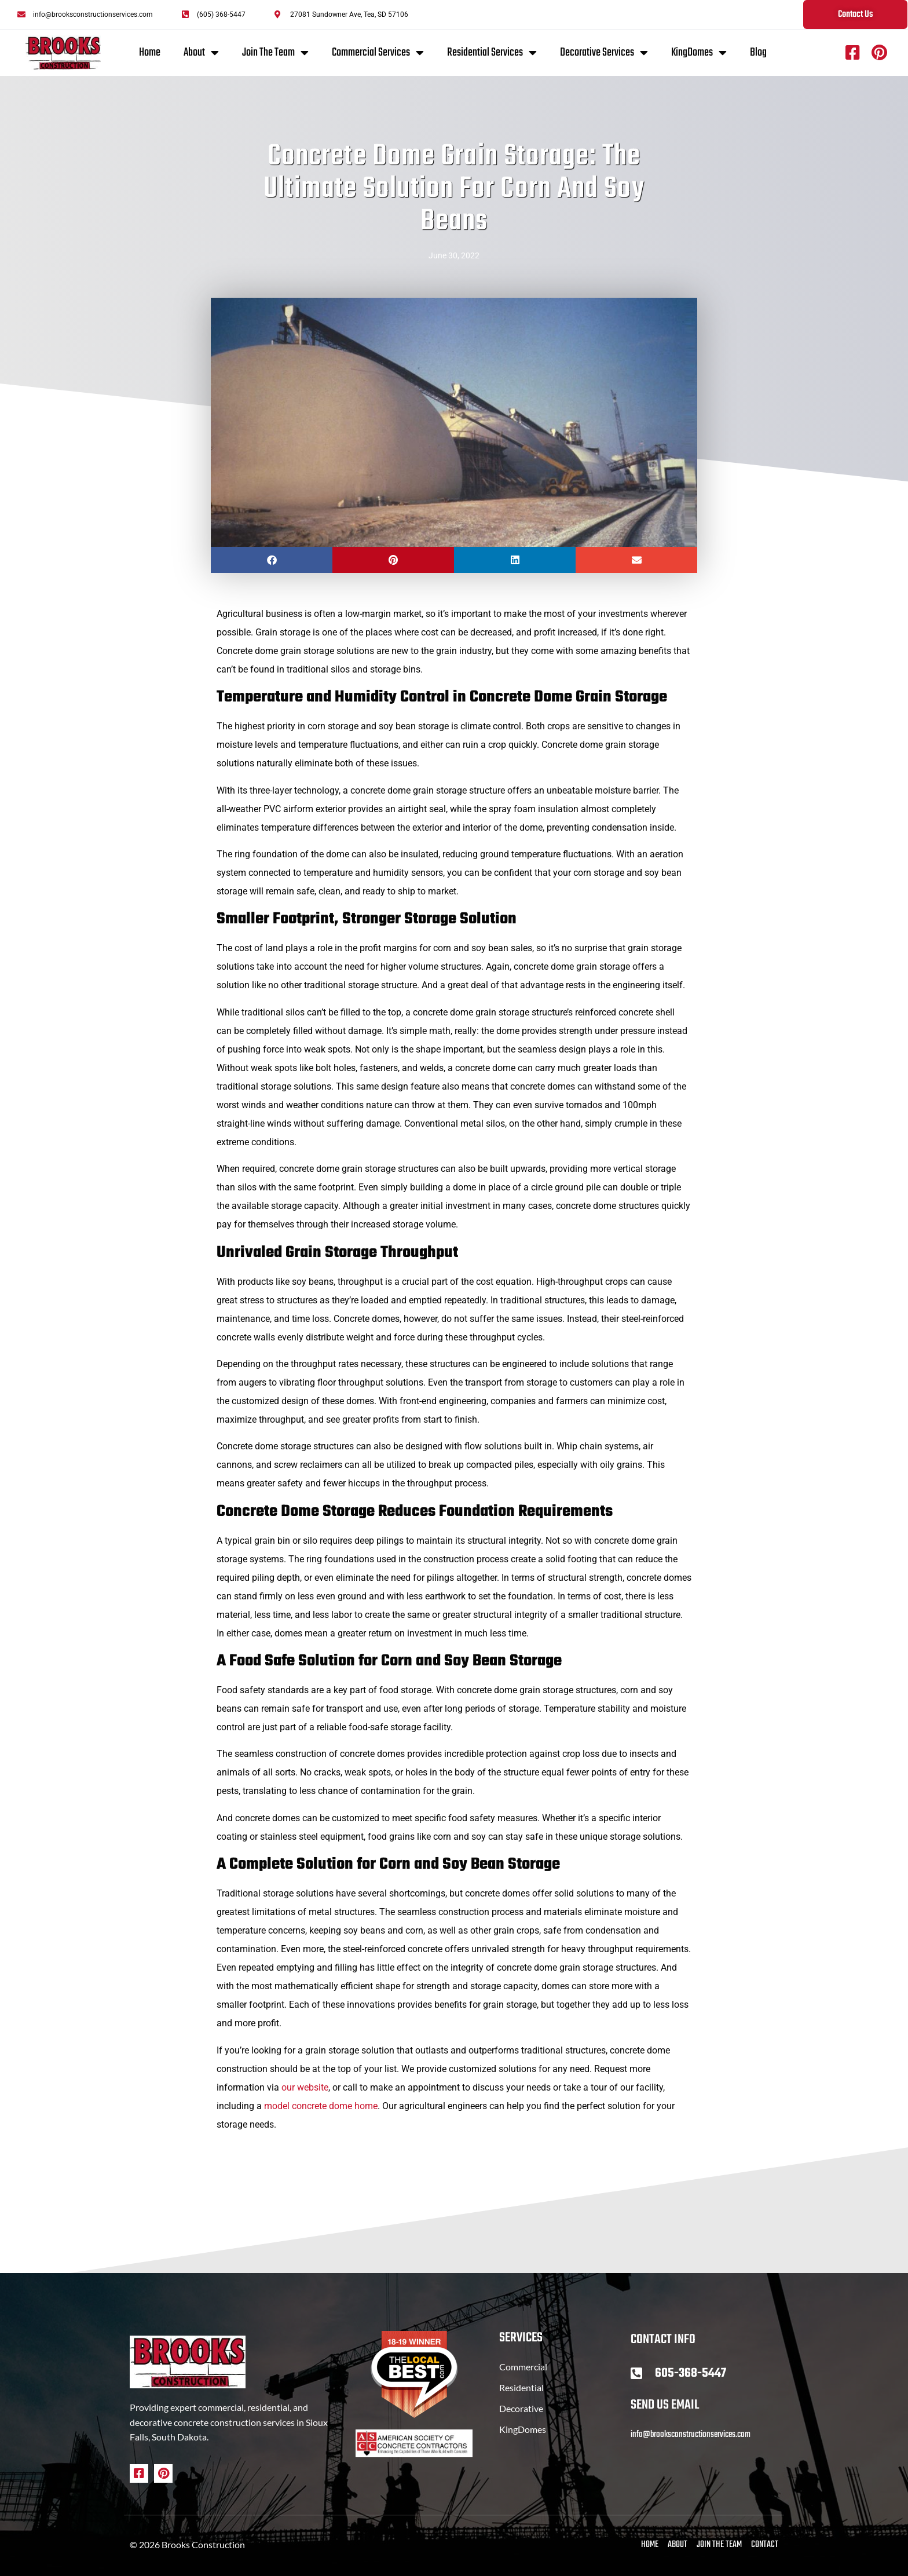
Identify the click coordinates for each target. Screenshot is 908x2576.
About (201, 53)
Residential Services (492, 53)
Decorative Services (604, 53)
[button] (271, 560)
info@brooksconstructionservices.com (690, 2434)
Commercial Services (378, 53)
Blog (758, 52)
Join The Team (275, 53)
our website (304, 2087)
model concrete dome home (321, 2105)
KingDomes (699, 53)
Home (149, 52)
